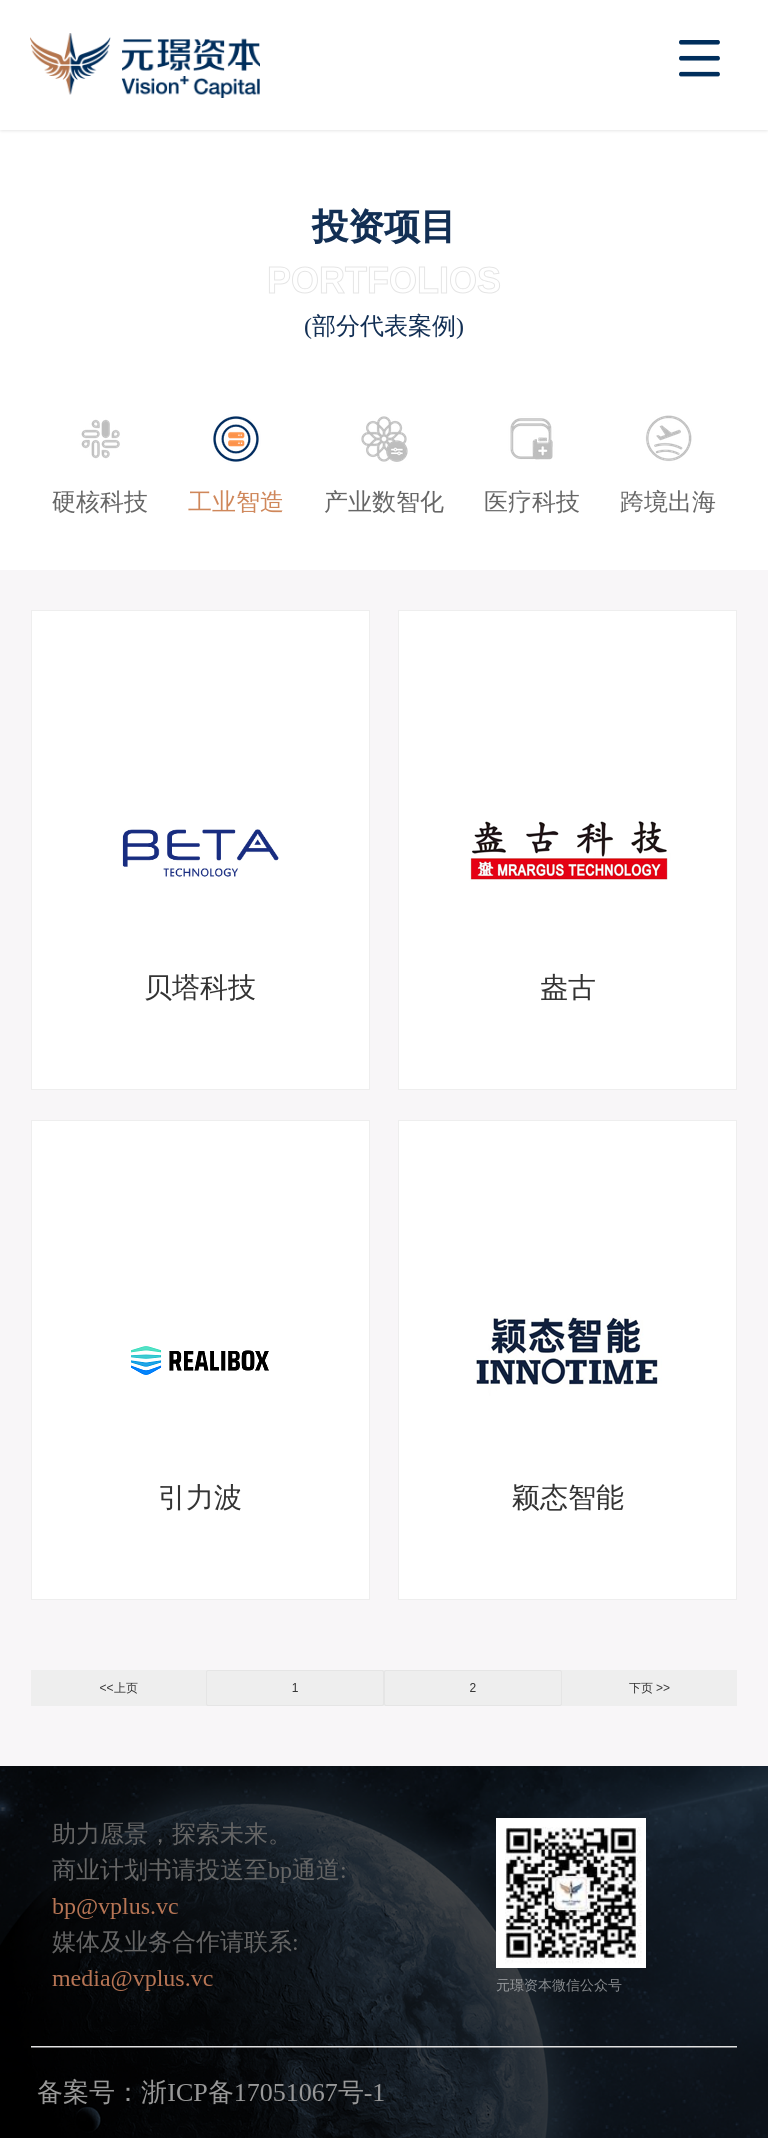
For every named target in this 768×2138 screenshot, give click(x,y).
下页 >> (649, 1688)
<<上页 (119, 1688)
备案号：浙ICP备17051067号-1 (211, 2092)
